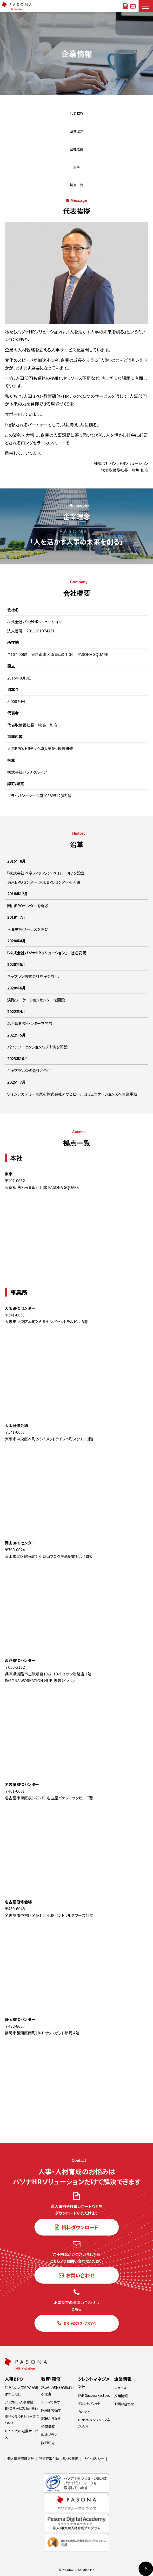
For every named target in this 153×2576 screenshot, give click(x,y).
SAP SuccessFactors (94, 2395)
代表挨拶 (76, 113)
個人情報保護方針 (20, 2458)
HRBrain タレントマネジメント (94, 2422)
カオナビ (84, 2411)
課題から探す (51, 2418)
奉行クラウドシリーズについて (22, 2419)
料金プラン (49, 2434)
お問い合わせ (133, 6)
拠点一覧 (76, 184)
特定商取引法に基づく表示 (58, 2458)
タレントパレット (89, 2403)
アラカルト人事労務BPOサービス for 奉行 (21, 2405)
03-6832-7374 (80, 2323)
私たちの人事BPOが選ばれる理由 (21, 2390)
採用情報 (121, 2395)
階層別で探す (51, 2410)
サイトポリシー (93, 2458)
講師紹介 (48, 2442)
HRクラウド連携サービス (21, 2434)
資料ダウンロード (125, 6)
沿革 (76, 167)
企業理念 (76, 131)
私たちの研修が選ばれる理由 (57, 2390)
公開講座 (48, 2426)
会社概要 (76, 149)
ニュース (120, 2387)
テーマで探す (50, 2401)
